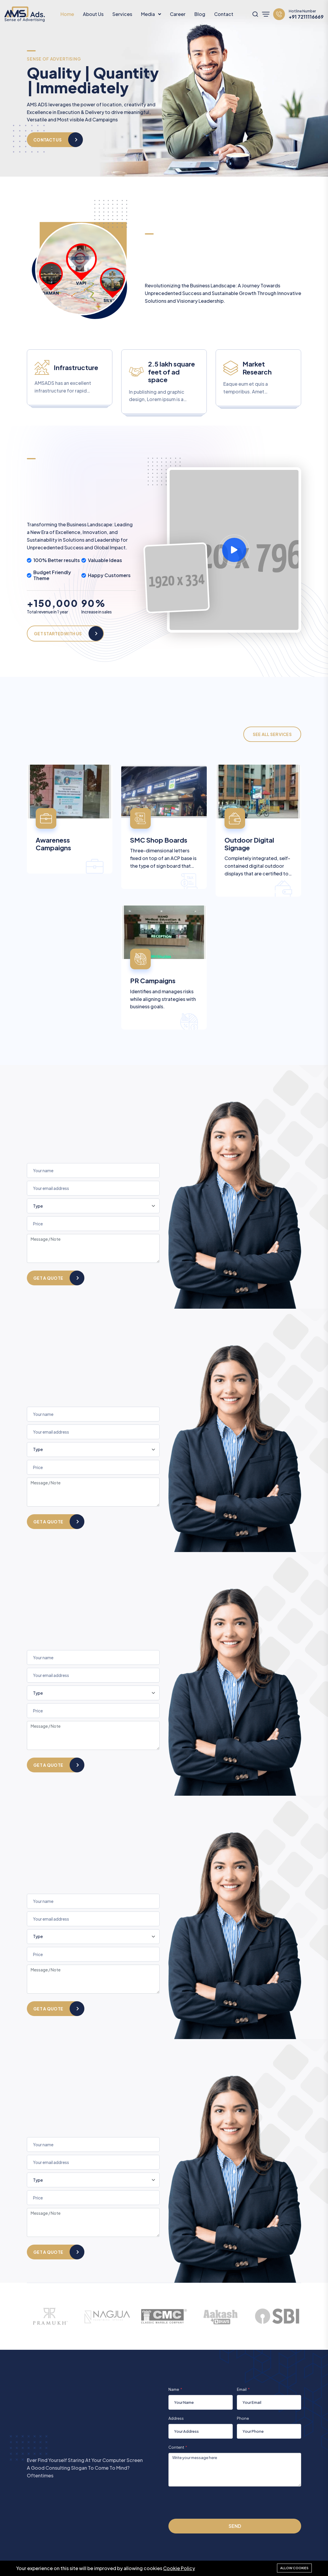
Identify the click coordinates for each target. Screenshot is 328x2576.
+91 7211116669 (306, 16)
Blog (199, 14)
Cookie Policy (179, 2568)
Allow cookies (294, 2568)
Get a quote (48, 1278)
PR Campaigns (153, 980)
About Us (93, 14)
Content (176, 2447)
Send (235, 2526)
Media (148, 14)
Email (242, 2389)
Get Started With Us (58, 633)
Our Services (49, 134)
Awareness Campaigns (53, 844)
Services (122, 14)
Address (176, 2418)
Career (178, 14)
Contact (223, 14)
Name (173, 2389)
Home (67, 14)
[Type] (93, 1206)
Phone (243, 2418)
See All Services (272, 734)
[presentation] (213, 2502)
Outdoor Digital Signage (249, 844)
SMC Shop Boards (158, 840)
